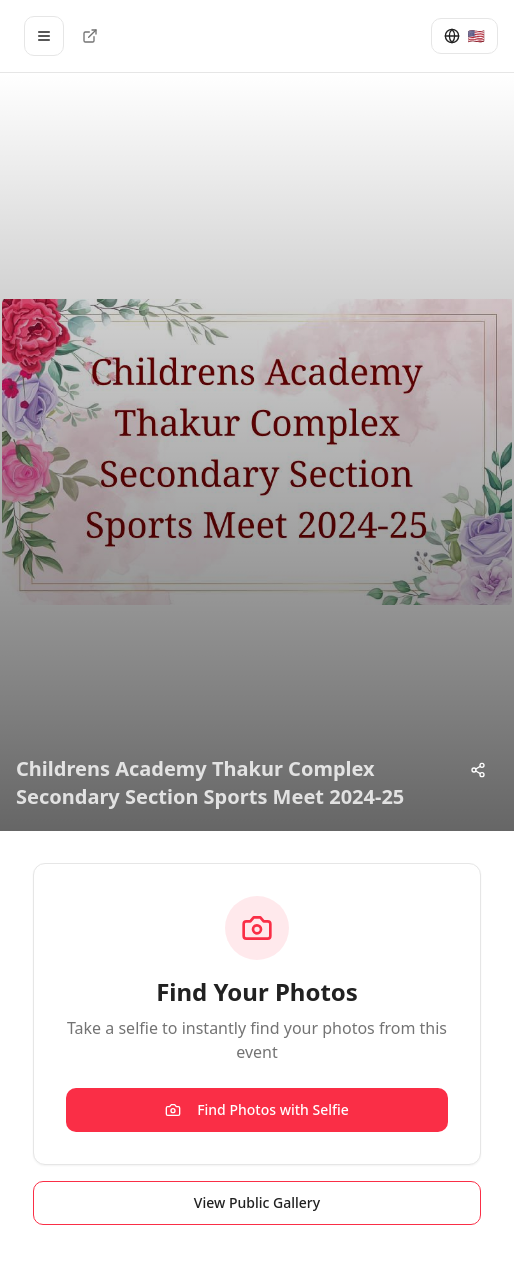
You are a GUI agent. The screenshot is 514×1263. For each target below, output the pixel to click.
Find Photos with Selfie (257, 1109)
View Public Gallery (257, 1202)
